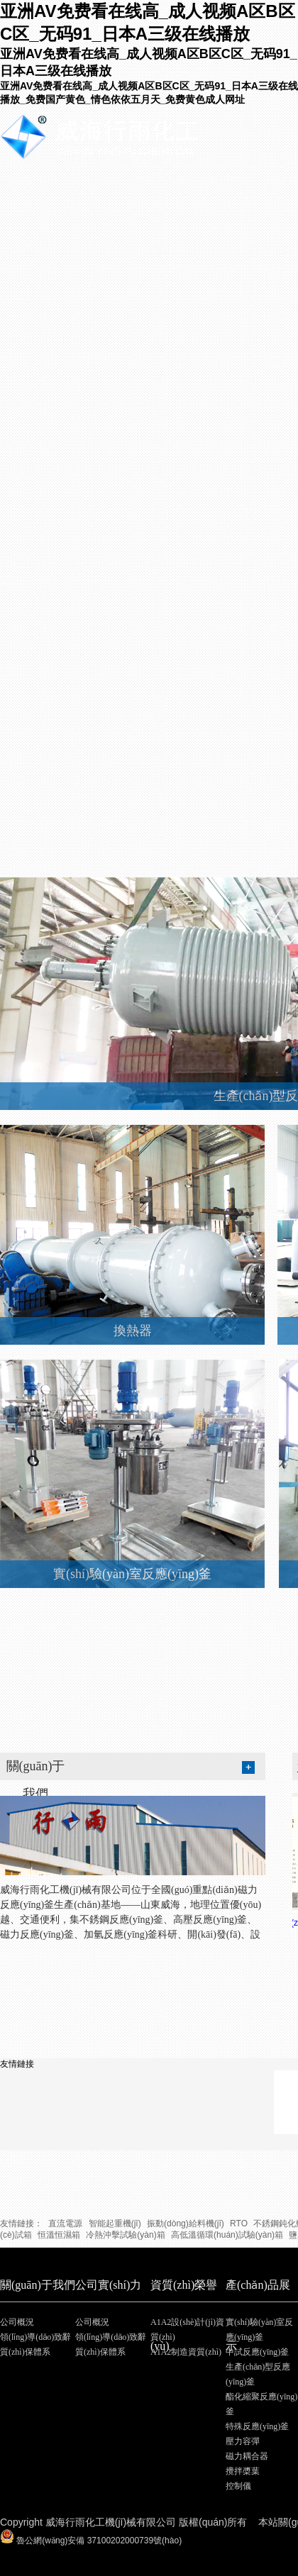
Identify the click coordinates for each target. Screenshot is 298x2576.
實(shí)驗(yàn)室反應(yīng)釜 (132, 1574)
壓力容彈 (243, 2441)
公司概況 (17, 2322)
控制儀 (238, 2486)
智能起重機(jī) (115, 2223)
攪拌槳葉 (243, 2471)
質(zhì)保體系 (25, 2352)
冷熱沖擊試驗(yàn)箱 (125, 2235)
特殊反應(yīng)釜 (257, 2426)
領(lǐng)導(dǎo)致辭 (35, 2337)
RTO (239, 2223)
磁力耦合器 (247, 2456)
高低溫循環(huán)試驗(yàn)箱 (227, 2235)
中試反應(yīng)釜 (257, 2352)
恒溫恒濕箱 (59, 2235)
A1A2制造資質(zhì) (185, 2352)
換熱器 (133, 1330)
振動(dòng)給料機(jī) (185, 2223)
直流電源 (65, 2223)
